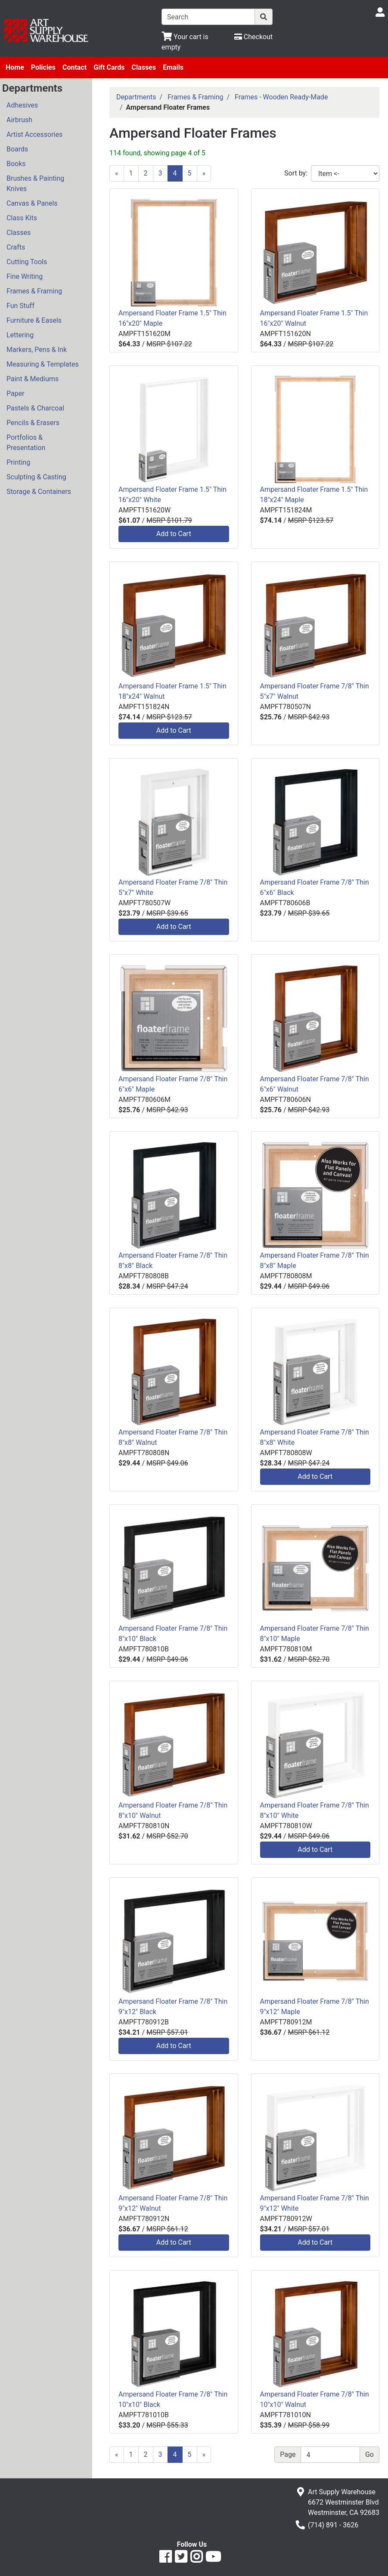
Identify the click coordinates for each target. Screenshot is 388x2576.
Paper (15, 393)
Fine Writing (24, 276)
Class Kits (21, 218)
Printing (18, 462)
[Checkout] (253, 37)
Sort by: (295, 173)
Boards (17, 149)
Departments (136, 97)
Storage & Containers (38, 491)
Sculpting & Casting (36, 477)
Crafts (15, 247)
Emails (173, 67)
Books (16, 164)
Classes (143, 67)
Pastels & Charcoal (35, 408)
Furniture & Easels (34, 320)
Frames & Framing (34, 291)
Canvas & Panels (32, 203)
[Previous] (116, 173)
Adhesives (22, 105)
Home (15, 67)
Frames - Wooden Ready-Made (281, 97)
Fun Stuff (20, 306)
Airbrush (19, 120)
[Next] (204, 173)
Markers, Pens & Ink (36, 350)
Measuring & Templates (42, 364)
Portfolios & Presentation (25, 442)
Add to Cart (173, 534)
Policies (43, 67)
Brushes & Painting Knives (35, 183)
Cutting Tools (26, 262)
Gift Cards (108, 67)
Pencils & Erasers (32, 423)
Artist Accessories (34, 134)
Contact (74, 67)
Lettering (20, 335)
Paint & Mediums (32, 379)
